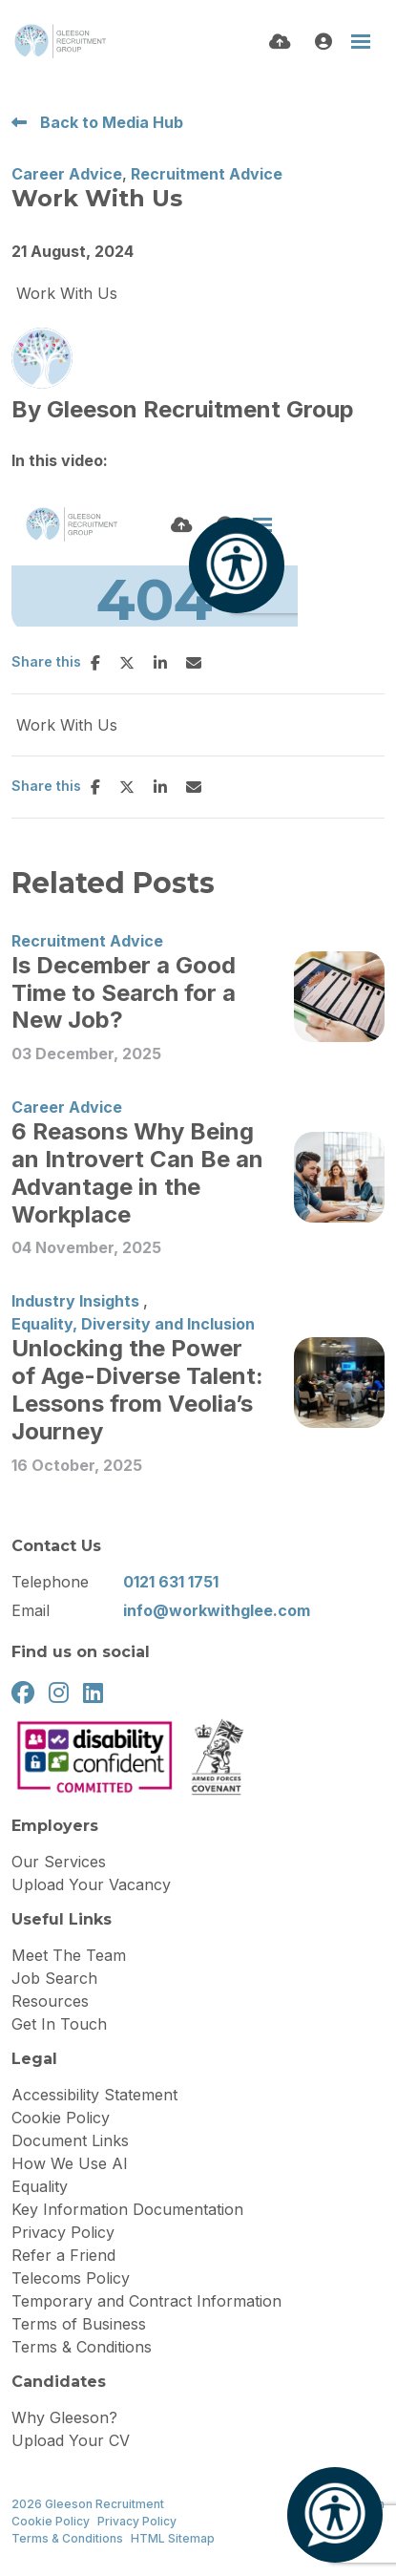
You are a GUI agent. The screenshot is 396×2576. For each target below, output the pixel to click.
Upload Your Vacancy (91, 1884)
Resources (50, 2001)
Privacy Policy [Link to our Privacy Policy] (137, 2521)
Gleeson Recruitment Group (200, 409)
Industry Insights (75, 1300)
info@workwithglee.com (216, 1610)
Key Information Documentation (127, 2209)
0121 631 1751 (171, 1581)
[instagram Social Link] (59, 1693)
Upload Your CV (70, 2440)
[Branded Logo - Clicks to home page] (59, 41)
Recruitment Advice (206, 173)
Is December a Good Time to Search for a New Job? (123, 993)
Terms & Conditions (81, 2346)
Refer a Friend (63, 2255)
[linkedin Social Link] (93, 1693)
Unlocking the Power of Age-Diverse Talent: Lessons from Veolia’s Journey (137, 1389)
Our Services (58, 1861)
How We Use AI (69, 2163)
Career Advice (66, 173)
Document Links (70, 2140)
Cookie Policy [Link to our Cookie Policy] (50, 2521)
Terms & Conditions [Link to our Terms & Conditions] (67, 2538)
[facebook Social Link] (22, 1693)
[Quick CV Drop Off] (280, 42)
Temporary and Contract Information (146, 2300)
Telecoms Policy (70, 2278)
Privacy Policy (63, 2232)
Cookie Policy (60, 2117)
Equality (39, 2186)
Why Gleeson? (64, 2417)
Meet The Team (68, 1955)
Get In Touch (59, 2023)
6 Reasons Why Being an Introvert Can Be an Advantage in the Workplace (137, 1172)
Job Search (54, 1978)
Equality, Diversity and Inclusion (133, 1323)
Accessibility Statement (94, 2094)
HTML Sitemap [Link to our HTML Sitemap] (173, 2538)
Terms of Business (78, 2323)
